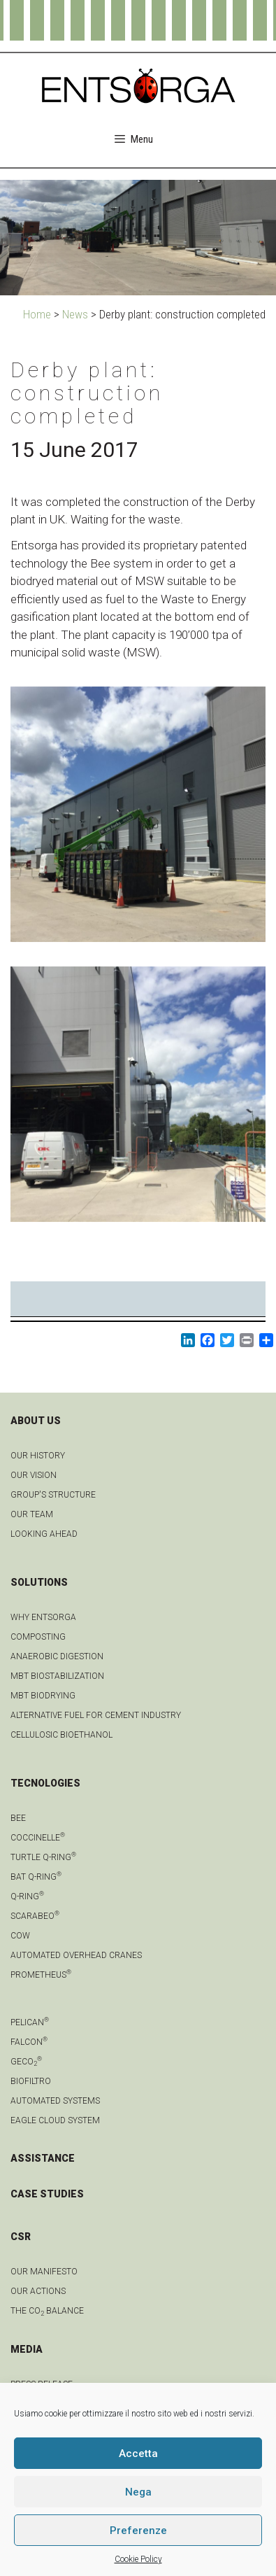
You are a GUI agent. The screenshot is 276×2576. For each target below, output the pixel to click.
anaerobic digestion (56, 1656)
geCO (26, 2062)
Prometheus (40, 1975)
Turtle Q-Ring (43, 1857)
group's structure (53, 1495)
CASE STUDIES (47, 2194)
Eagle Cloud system (55, 2120)
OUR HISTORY (37, 1456)
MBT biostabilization (57, 1676)
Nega (138, 2492)
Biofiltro (30, 2081)
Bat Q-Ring (35, 1877)
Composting (38, 1637)
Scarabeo (34, 1916)
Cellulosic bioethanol (61, 1735)
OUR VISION (33, 1475)
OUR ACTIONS (38, 2291)
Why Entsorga (43, 1617)
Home (37, 314)
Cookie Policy (138, 2559)
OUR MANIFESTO (44, 2271)
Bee (18, 1818)
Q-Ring (27, 1896)
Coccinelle (37, 1838)
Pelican (29, 2022)
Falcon (29, 2042)
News (75, 314)
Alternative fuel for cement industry (95, 1715)
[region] (138, 237)
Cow (20, 1936)
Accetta (138, 2453)
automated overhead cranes (76, 1955)
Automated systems (55, 2101)
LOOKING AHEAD (44, 1534)
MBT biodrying (42, 1696)
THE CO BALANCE (47, 2311)
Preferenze (138, 2530)
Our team (31, 1514)
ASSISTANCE (42, 2158)
